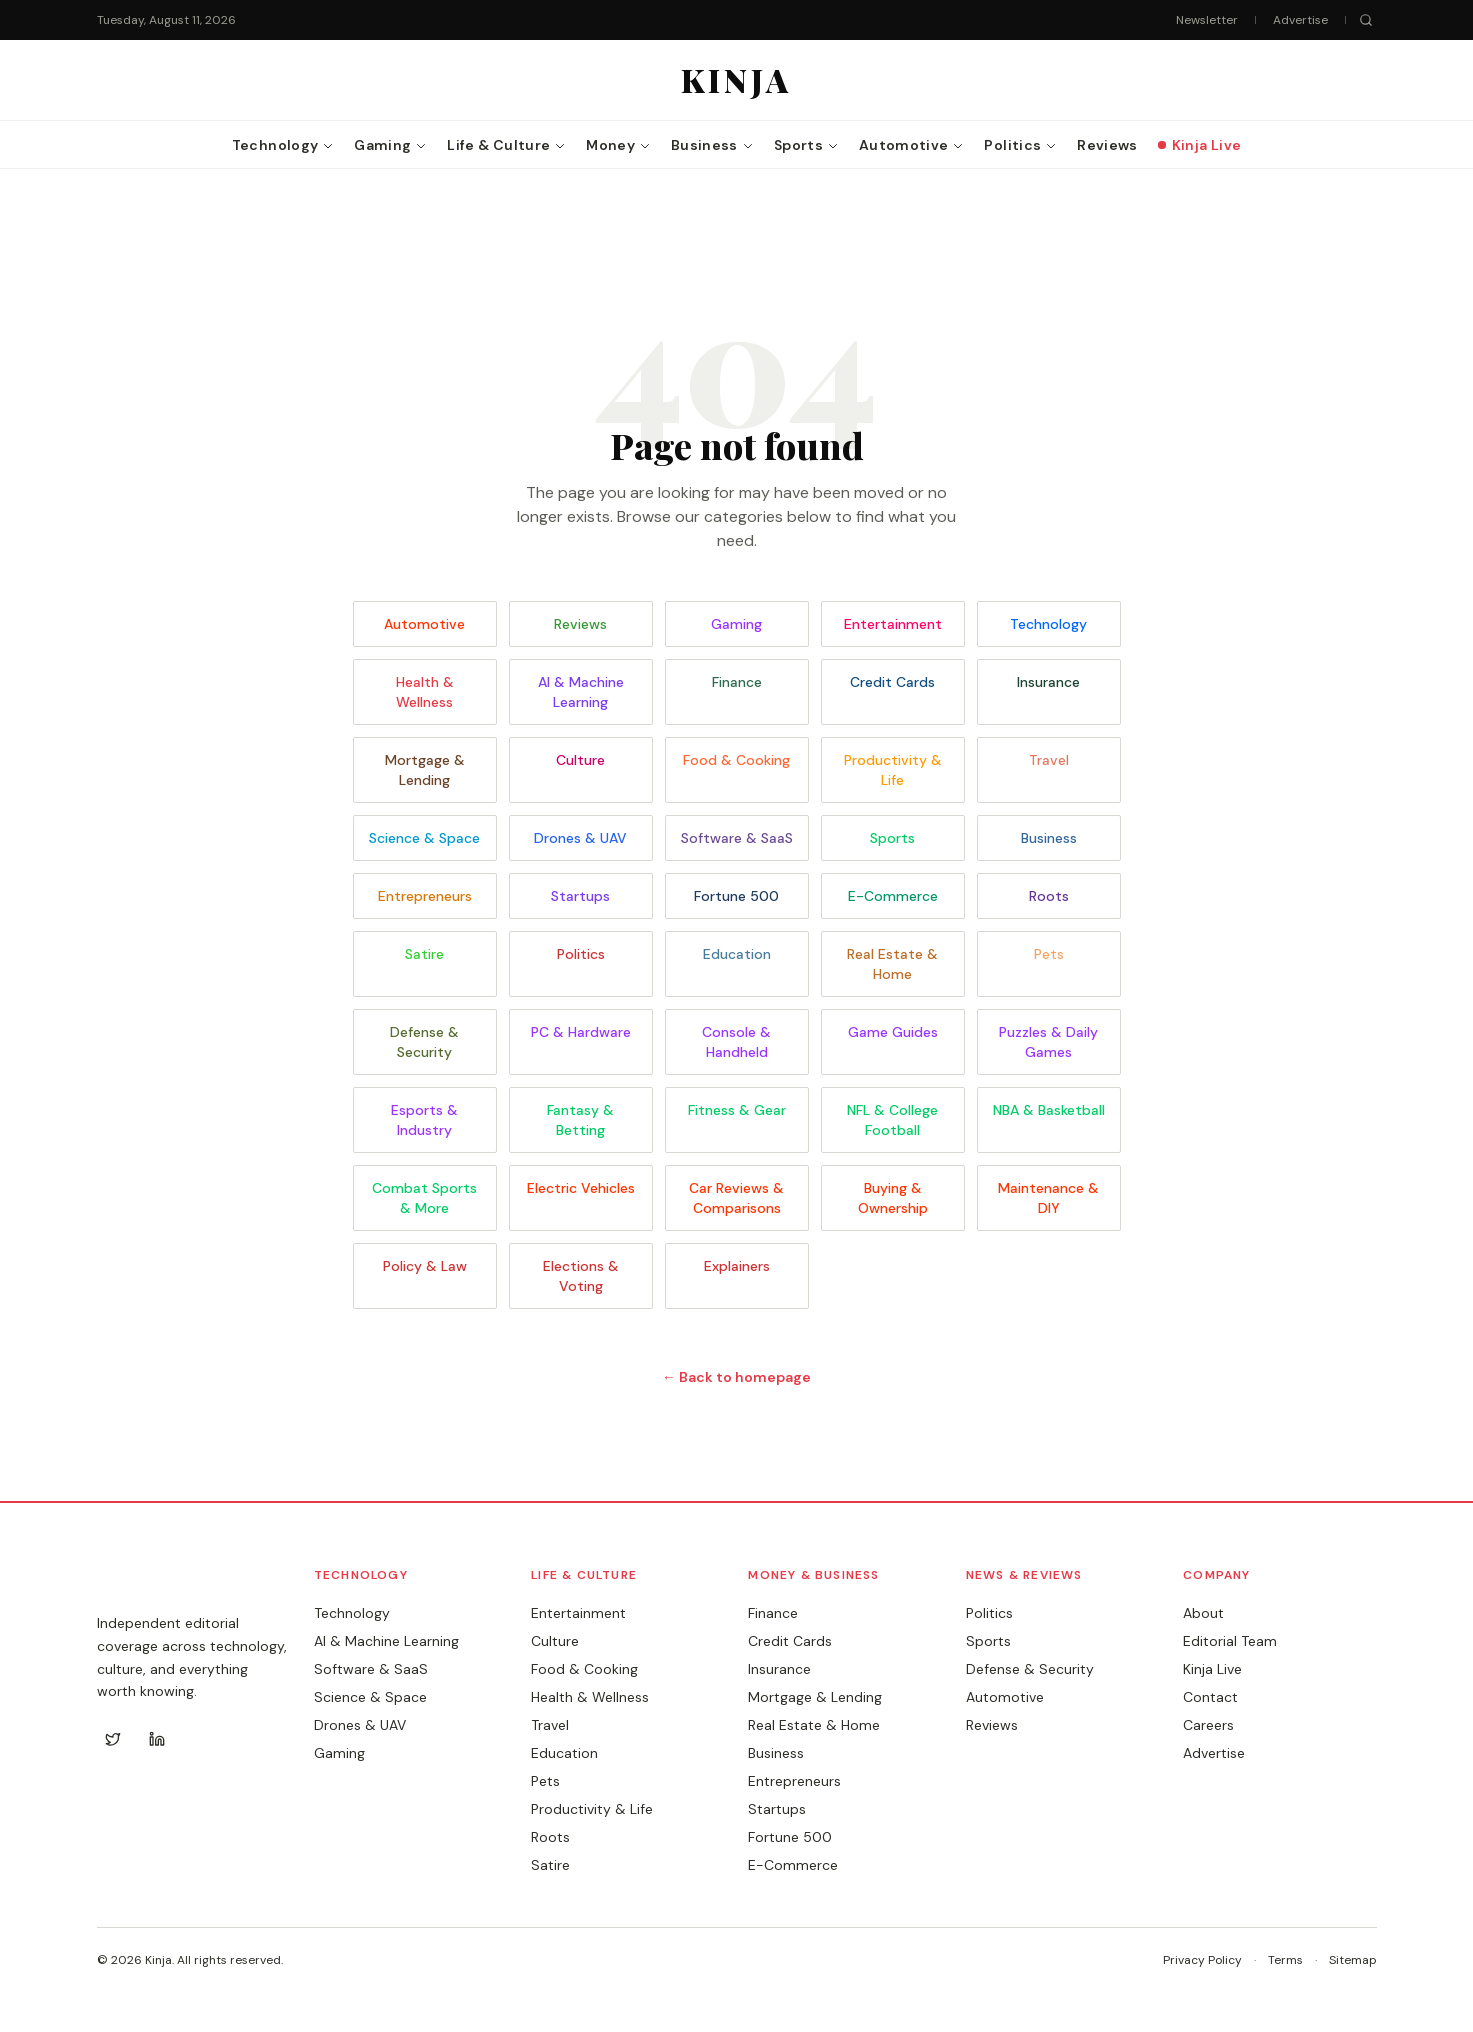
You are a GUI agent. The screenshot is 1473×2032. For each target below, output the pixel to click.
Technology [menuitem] (283, 145)
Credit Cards (892, 682)
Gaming (736, 624)
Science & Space (424, 838)
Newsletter (1207, 20)
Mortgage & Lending (425, 770)
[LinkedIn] (157, 1739)
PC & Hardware (581, 1032)
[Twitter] (113, 1739)
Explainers (737, 1266)
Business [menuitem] (712, 145)
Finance (737, 682)
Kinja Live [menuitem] (1200, 145)
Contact (1210, 1697)
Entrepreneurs (425, 896)
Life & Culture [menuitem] (506, 145)
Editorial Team (1230, 1641)
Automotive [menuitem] (912, 145)
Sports (892, 838)
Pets (1049, 954)
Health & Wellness (425, 692)
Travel (1049, 760)
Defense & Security (424, 1042)
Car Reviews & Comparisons (736, 1198)
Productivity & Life (893, 770)
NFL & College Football (892, 1120)
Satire (424, 954)
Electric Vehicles (581, 1188)
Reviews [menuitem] (1107, 145)
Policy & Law (425, 1266)
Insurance (1048, 682)
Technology (1048, 624)
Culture (580, 760)
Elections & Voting (581, 1276)
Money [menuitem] (618, 145)
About (1203, 1613)
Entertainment (893, 624)
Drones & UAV (580, 838)
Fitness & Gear (737, 1110)
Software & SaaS (737, 838)
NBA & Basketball (1049, 1110)
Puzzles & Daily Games (1048, 1042)
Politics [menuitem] (1020, 145)
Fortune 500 (736, 896)
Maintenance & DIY (1048, 1198)
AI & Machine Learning (581, 692)
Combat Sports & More (424, 1198)
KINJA (137, 1583)
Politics (581, 954)
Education (737, 954)
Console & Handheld (736, 1042)
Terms (1285, 1960)
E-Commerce (893, 896)
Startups (580, 896)
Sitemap (1353, 1960)
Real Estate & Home (892, 964)
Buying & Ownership (893, 1198)
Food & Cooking (736, 760)
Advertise (1300, 20)
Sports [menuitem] (806, 145)
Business (1049, 838)
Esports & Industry (424, 1120)
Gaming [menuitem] (390, 145)
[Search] (1366, 20)
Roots (1049, 896)
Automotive (424, 624)
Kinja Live (1212, 1669)
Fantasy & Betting (580, 1120)
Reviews (580, 624)
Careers (1208, 1725)
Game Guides (893, 1032)
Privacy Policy (1202, 1960)
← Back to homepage (736, 1377)
